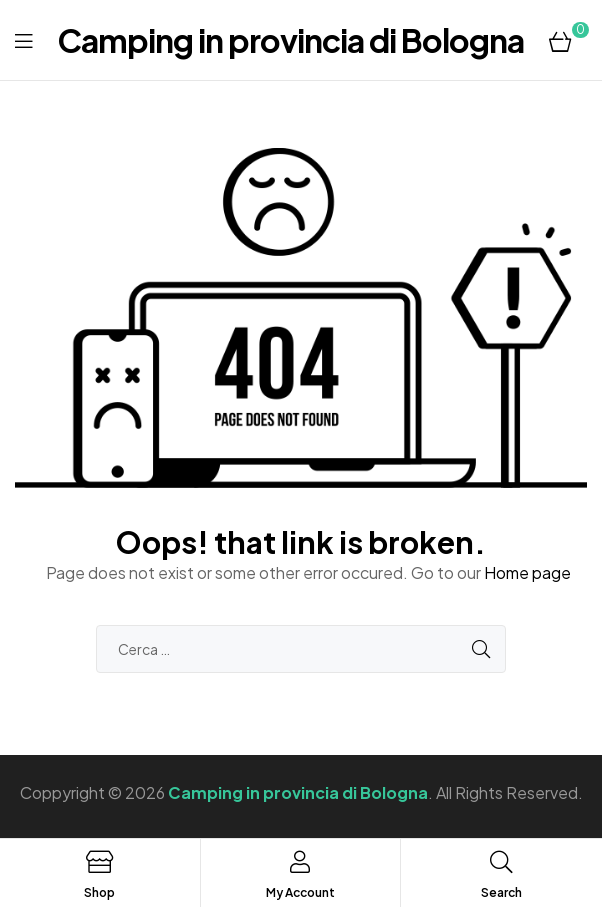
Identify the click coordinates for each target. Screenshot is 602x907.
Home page (527, 572)
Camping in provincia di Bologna (290, 40)
